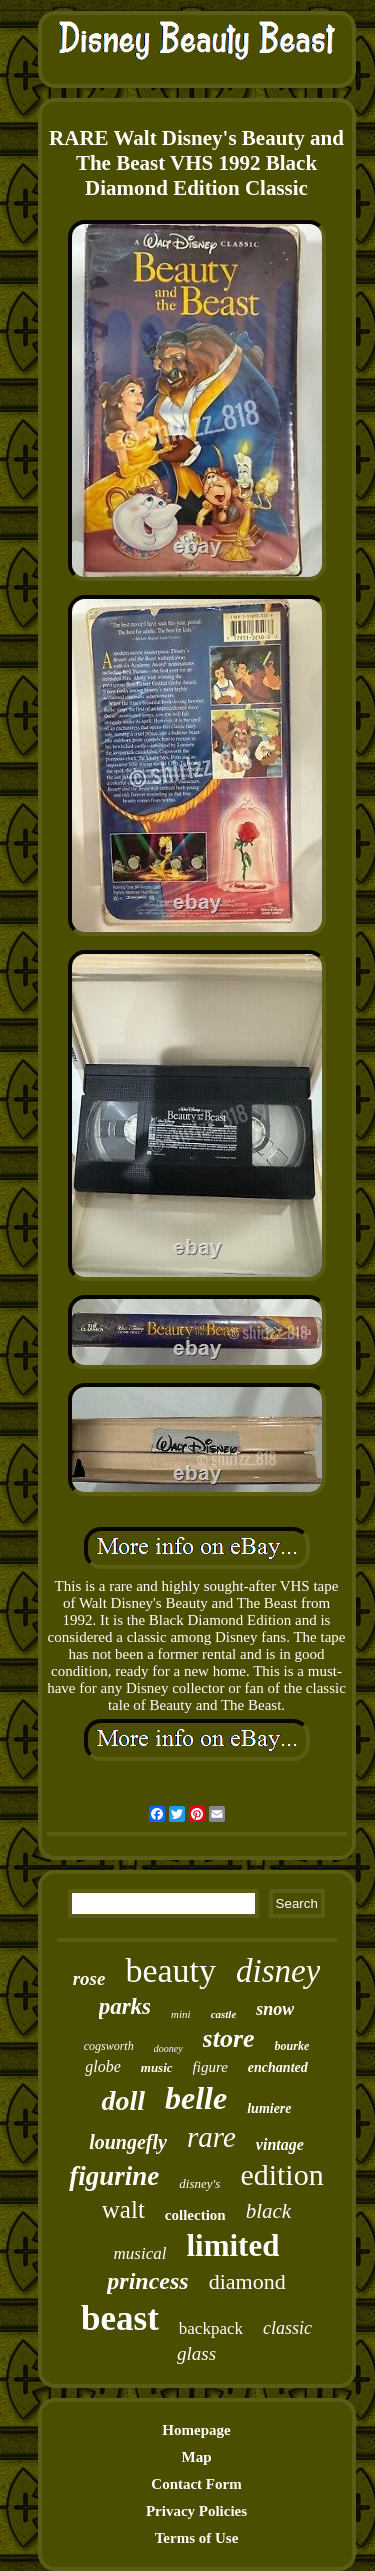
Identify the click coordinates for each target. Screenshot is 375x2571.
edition (281, 2174)
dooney (168, 2048)
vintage (280, 2144)
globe (103, 2066)
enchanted (278, 2067)
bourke (292, 2046)
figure (210, 2067)
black (268, 2211)
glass (196, 2353)
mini (181, 2014)
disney (278, 1971)
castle (224, 2014)
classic (287, 2328)
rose (89, 1978)
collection (195, 2215)
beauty (170, 1970)
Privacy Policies (196, 2511)
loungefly (128, 2142)
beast (120, 2318)
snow (275, 2009)
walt (123, 2209)
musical (140, 2253)
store (229, 2038)
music (157, 2067)
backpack (211, 2328)
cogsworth (109, 2046)
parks (125, 2006)
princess (147, 2281)
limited (232, 2245)
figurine (114, 2176)
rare (211, 2137)
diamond (247, 2281)
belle (196, 2098)
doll (123, 2100)
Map (197, 2457)
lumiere (269, 2108)
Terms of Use (197, 2538)
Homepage (196, 2430)
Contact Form (196, 2484)
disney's (199, 2183)
